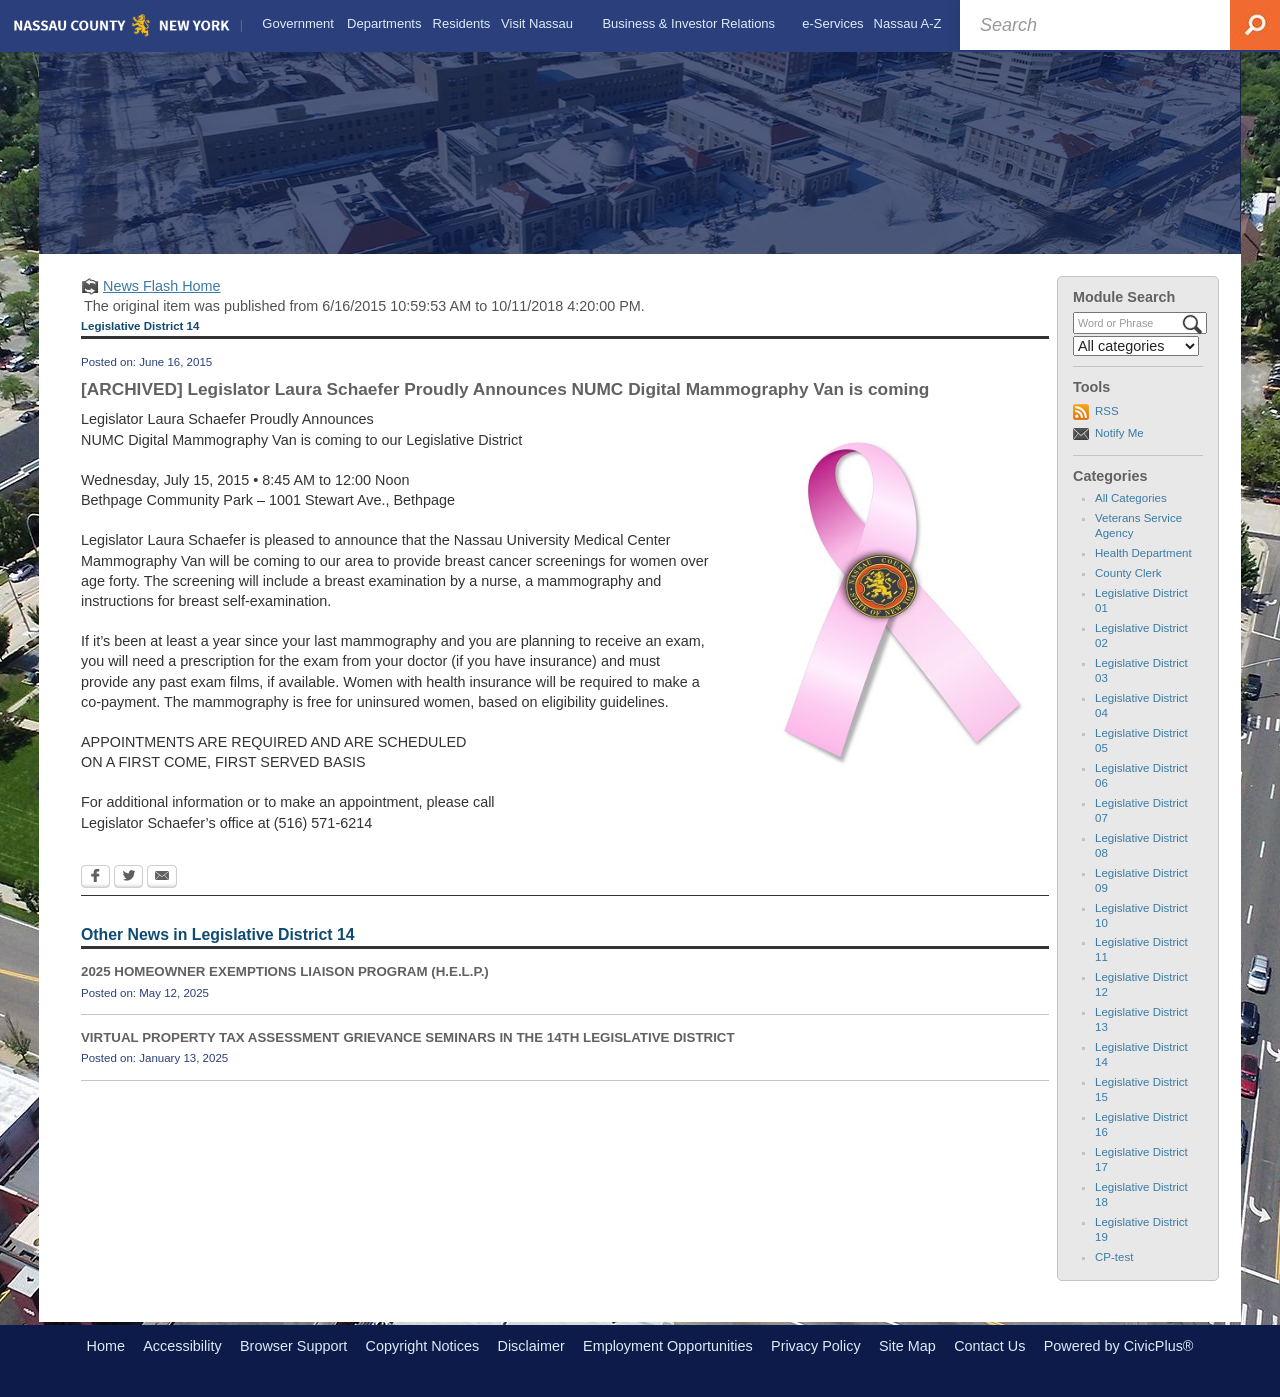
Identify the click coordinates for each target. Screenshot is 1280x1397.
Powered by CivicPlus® (1119, 1346)
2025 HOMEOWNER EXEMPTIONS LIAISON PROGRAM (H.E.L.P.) (285, 971)
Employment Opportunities (668, 1346)
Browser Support (293, 1346)
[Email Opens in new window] (162, 878)
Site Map (907, 1346)
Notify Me (1119, 433)
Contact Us (989, 1346)
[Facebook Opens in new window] (95, 878)
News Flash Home (162, 286)
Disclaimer (531, 1346)
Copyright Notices (423, 1346)
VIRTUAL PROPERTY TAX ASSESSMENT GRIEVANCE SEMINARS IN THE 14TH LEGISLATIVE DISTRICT (408, 1037)
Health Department (1143, 553)
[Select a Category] (1136, 346)
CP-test (1114, 1257)
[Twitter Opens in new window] (128, 878)
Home (106, 1346)
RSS (1107, 411)
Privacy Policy (816, 1346)
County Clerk (1128, 573)
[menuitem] (298, 24)
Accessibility (182, 1346)
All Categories (1131, 498)
